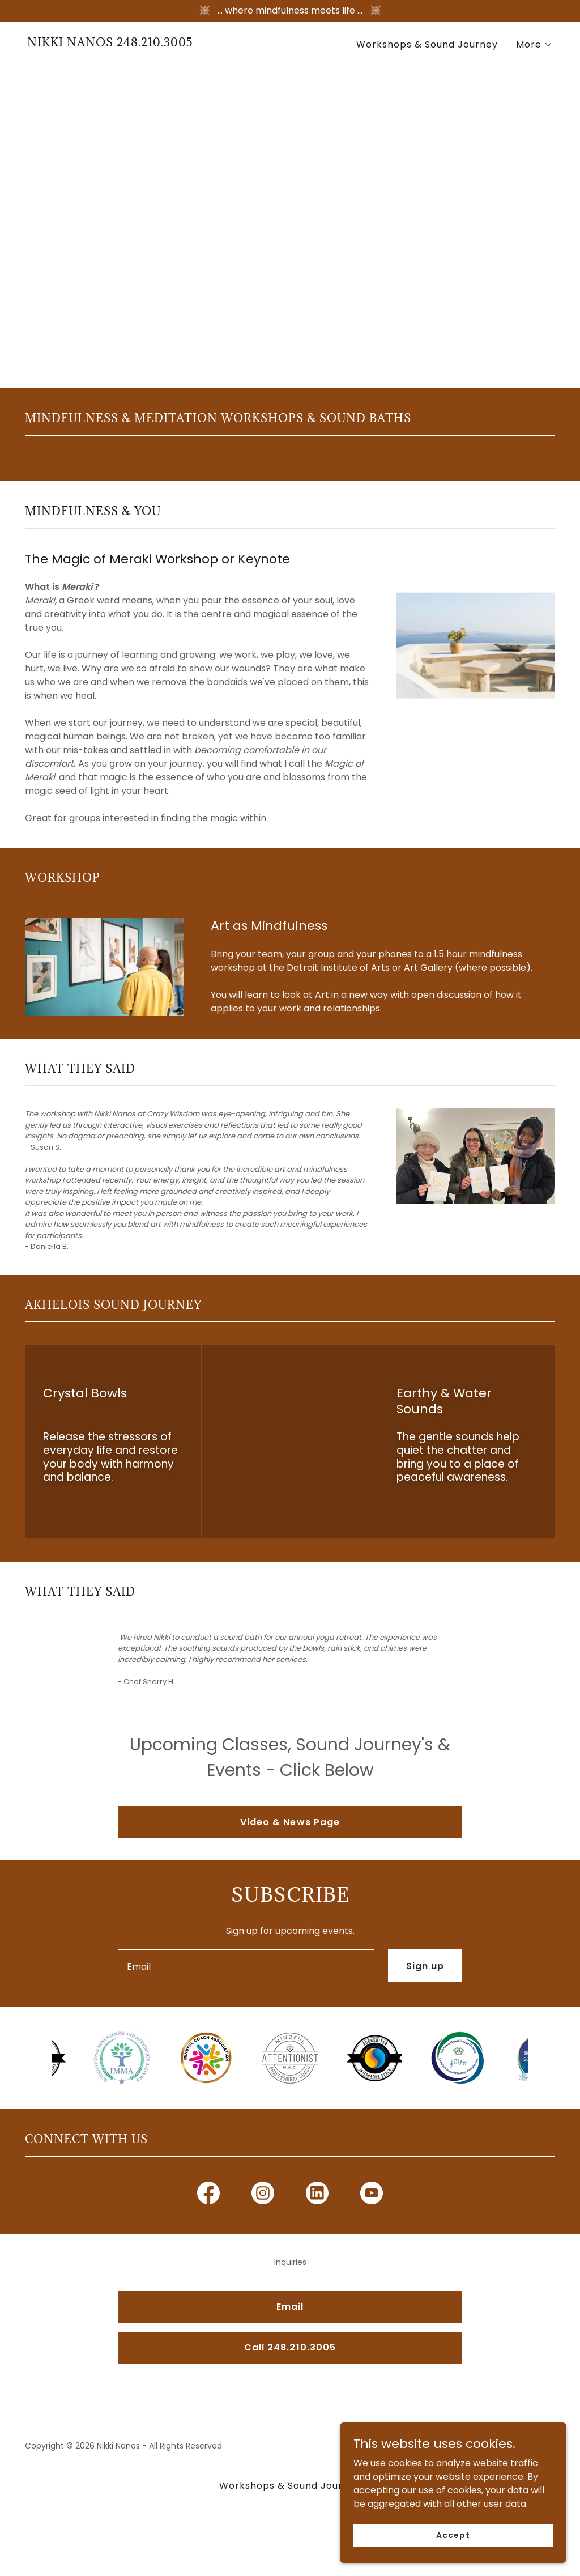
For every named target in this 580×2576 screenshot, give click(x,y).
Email (290, 2306)
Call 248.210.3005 (289, 2347)
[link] (110, 43)
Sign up (425, 1966)
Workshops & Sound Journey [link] (427, 44)
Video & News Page (289, 1822)
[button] (534, 45)
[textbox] (246, 1965)
